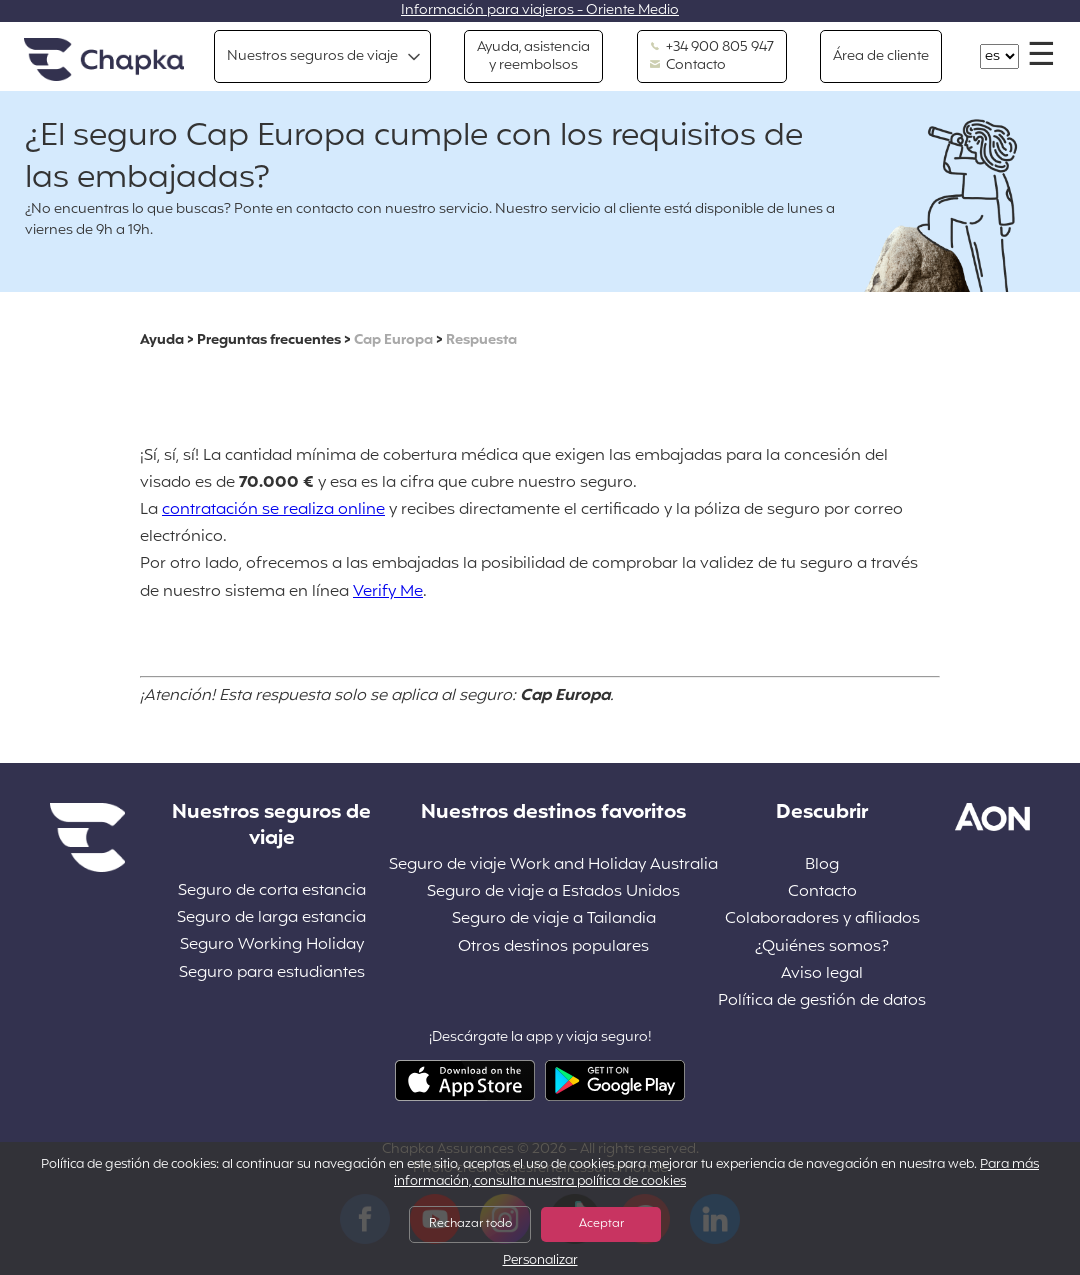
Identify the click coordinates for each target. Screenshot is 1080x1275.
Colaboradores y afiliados (822, 919)
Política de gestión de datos (822, 1001)
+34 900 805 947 (712, 48)
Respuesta (481, 340)
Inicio (104, 60)
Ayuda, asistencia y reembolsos (533, 56)
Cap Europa (393, 340)
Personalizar (540, 1261)
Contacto (688, 66)
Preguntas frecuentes (269, 340)
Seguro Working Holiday (272, 945)
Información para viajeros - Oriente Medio (540, 10)
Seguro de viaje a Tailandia (554, 919)
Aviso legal (822, 974)
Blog (822, 865)
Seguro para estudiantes (272, 973)
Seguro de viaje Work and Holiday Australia (553, 865)
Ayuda (162, 340)
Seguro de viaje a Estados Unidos (553, 892)
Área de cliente (881, 56)
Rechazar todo (470, 1224)
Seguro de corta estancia (272, 891)
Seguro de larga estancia (271, 918)
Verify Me (388, 592)
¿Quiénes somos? (822, 947)
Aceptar (601, 1224)
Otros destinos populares (553, 947)
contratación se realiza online (273, 510)
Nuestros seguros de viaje (312, 56)
